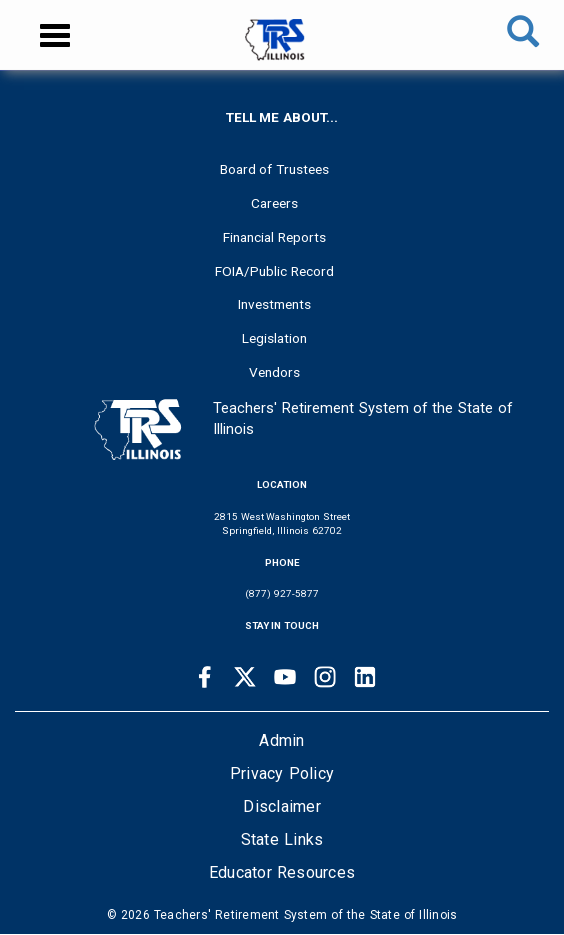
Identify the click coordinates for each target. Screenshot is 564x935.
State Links (282, 839)
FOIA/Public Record (274, 271)
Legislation (274, 338)
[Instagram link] (325, 677)
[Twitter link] (245, 677)
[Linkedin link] (365, 677)
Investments (274, 304)
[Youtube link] (285, 677)
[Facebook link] (205, 677)
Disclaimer (282, 806)
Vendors (274, 372)
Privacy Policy (282, 773)
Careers (274, 203)
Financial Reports (274, 237)
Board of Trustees (275, 169)
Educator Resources (282, 872)
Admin (281, 740)
